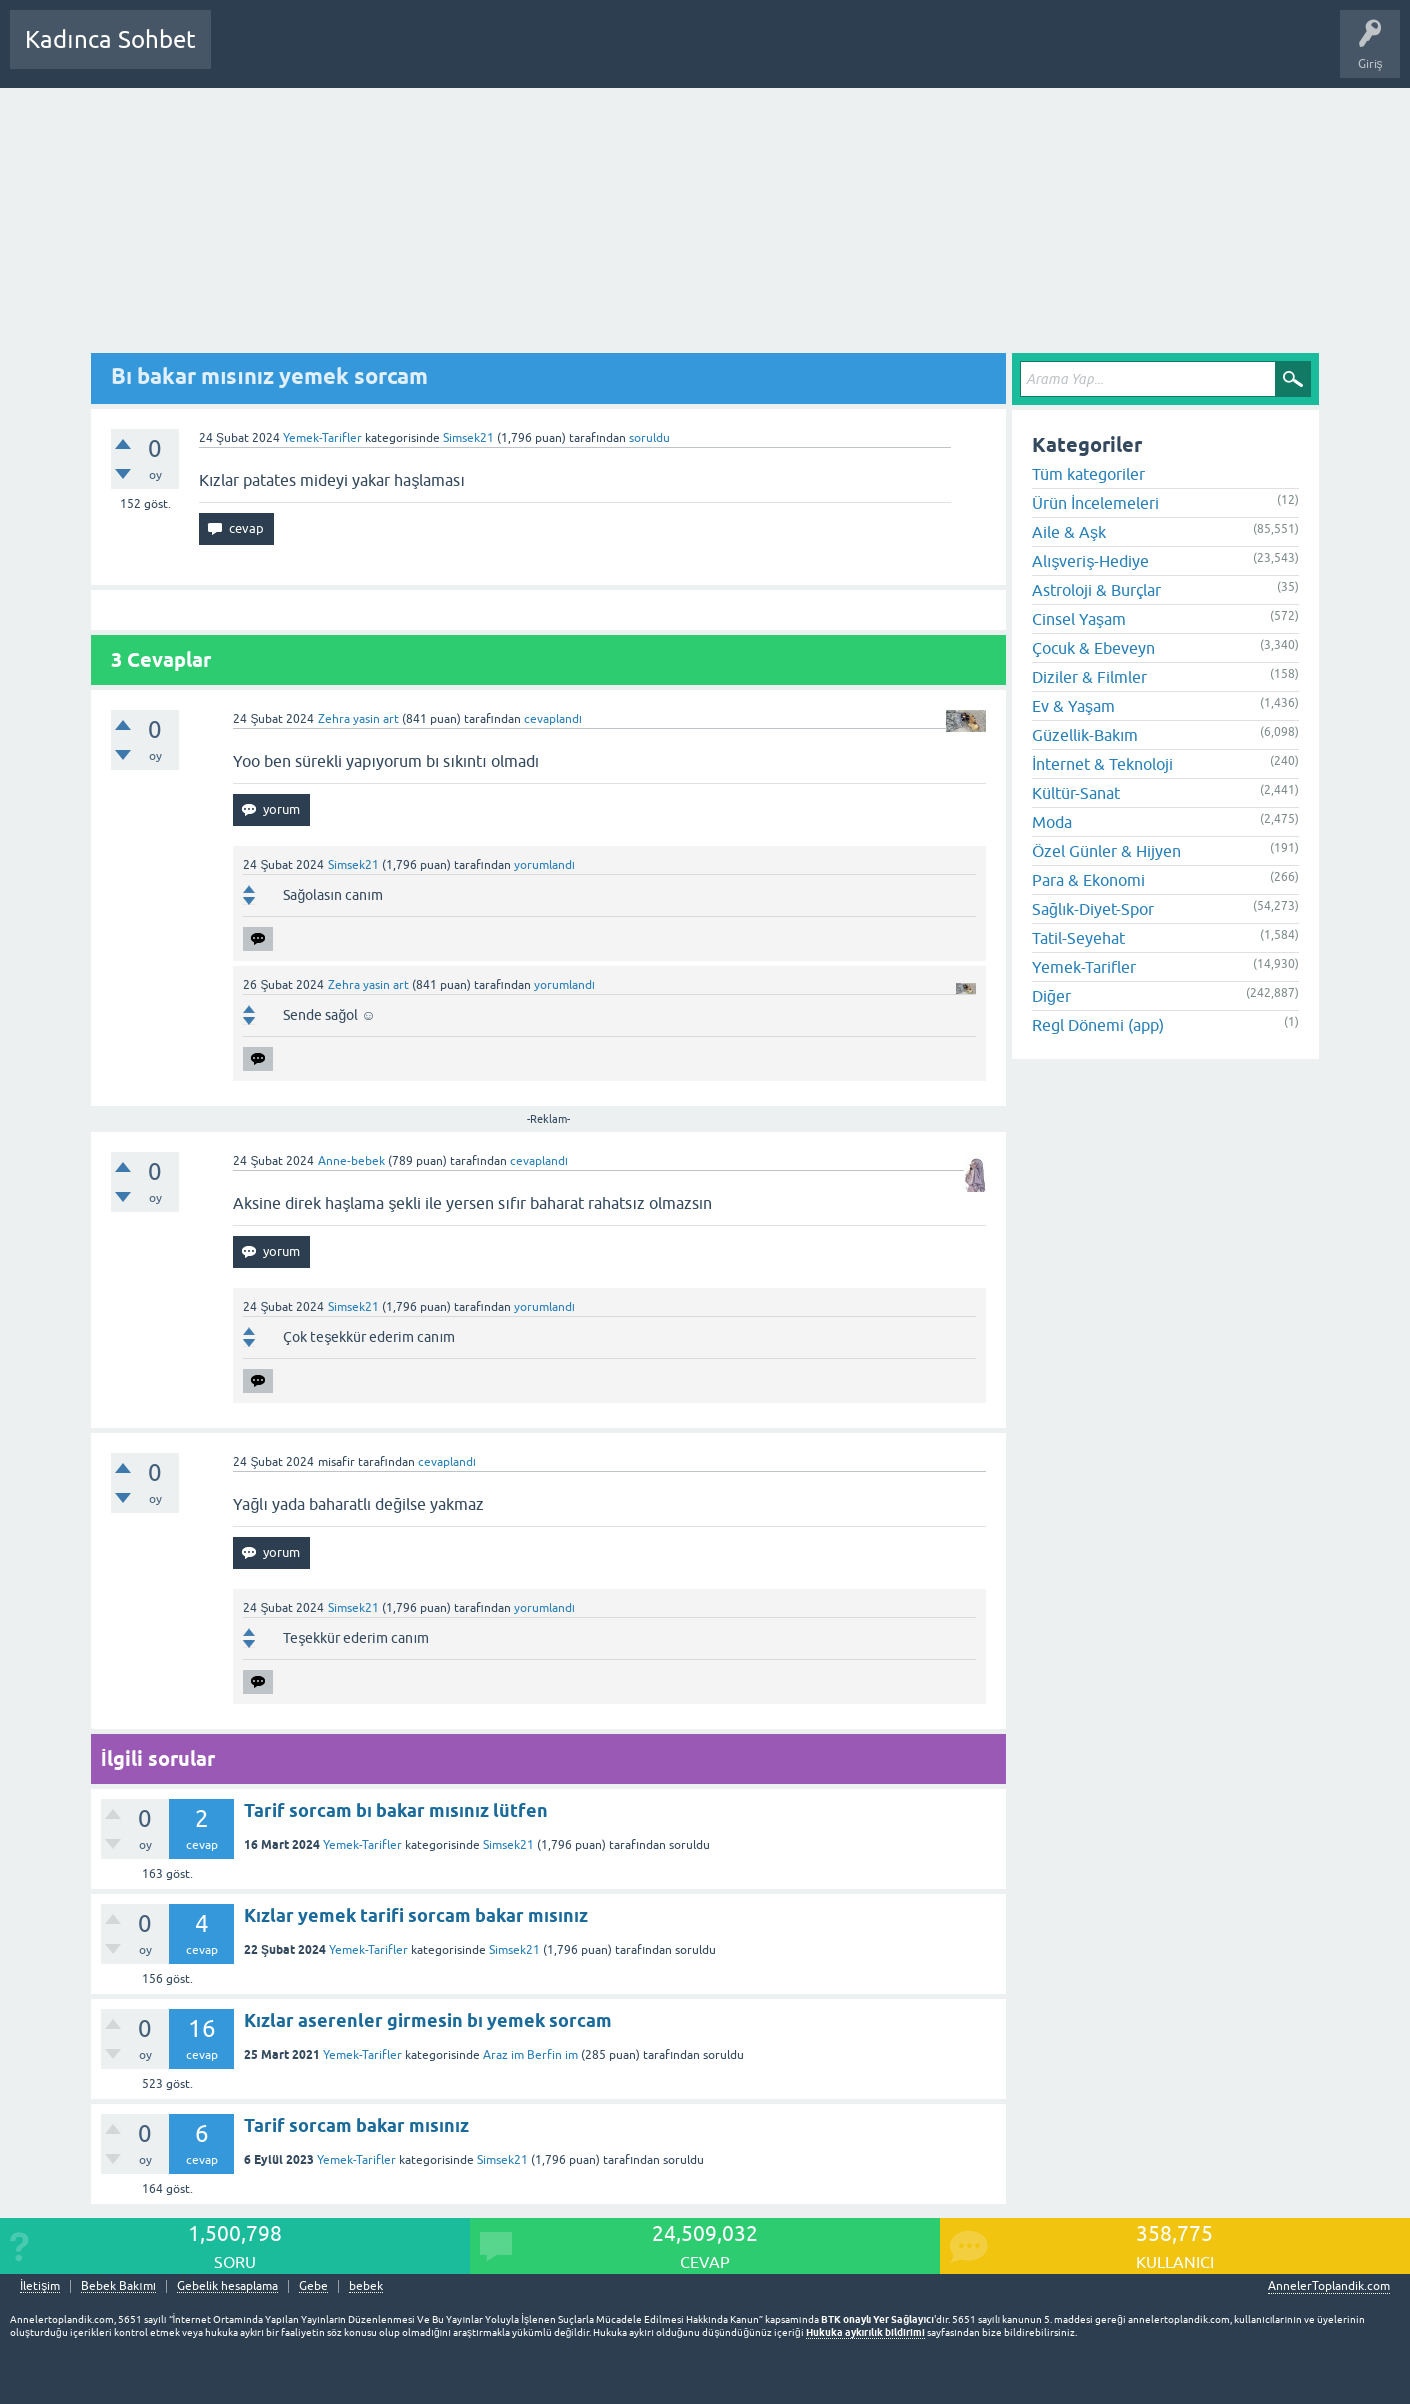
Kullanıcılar (514, 54)
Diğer (1051, 996)
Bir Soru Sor (597, 54)
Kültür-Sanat (1076, 793)
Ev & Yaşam (1073, 706)
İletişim (40, 2286)
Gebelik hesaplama (227, 2286)
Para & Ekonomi (1088, 880)
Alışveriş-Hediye (1090, 561)
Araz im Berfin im (530, 2055)
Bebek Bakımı (818, 54)
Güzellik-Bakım (1085, 735)
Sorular (246, 54)
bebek (366, 2286)
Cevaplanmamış (333, 54)
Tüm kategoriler (1088, 474)
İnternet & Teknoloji (1102, 764)
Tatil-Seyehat (1078, 938)
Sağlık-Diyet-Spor (1093, 909)
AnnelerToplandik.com (1329, 2286)
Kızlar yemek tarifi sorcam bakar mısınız (416, 1915)
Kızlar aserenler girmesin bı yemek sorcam (428, 2020)
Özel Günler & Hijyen (1106, 851)
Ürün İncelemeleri (1095, 503)
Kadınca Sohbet (110, 39)
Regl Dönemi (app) (1098, 1025)
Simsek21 (508, 1845)
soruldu (649, 438)
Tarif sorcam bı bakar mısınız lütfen (396, 1810)
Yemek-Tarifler (322, 438)
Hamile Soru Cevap (704, 54)
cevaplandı (553, 719)
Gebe (313, 2286)
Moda (1052, 822)
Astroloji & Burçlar (1096, 590)
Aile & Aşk (1069, 532)
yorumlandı (544, 865)
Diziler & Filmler (1089, 677)
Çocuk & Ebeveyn (1093, 648)
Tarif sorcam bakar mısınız (356, 2125)
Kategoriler (431, 54)
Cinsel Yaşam (1079, 619)
